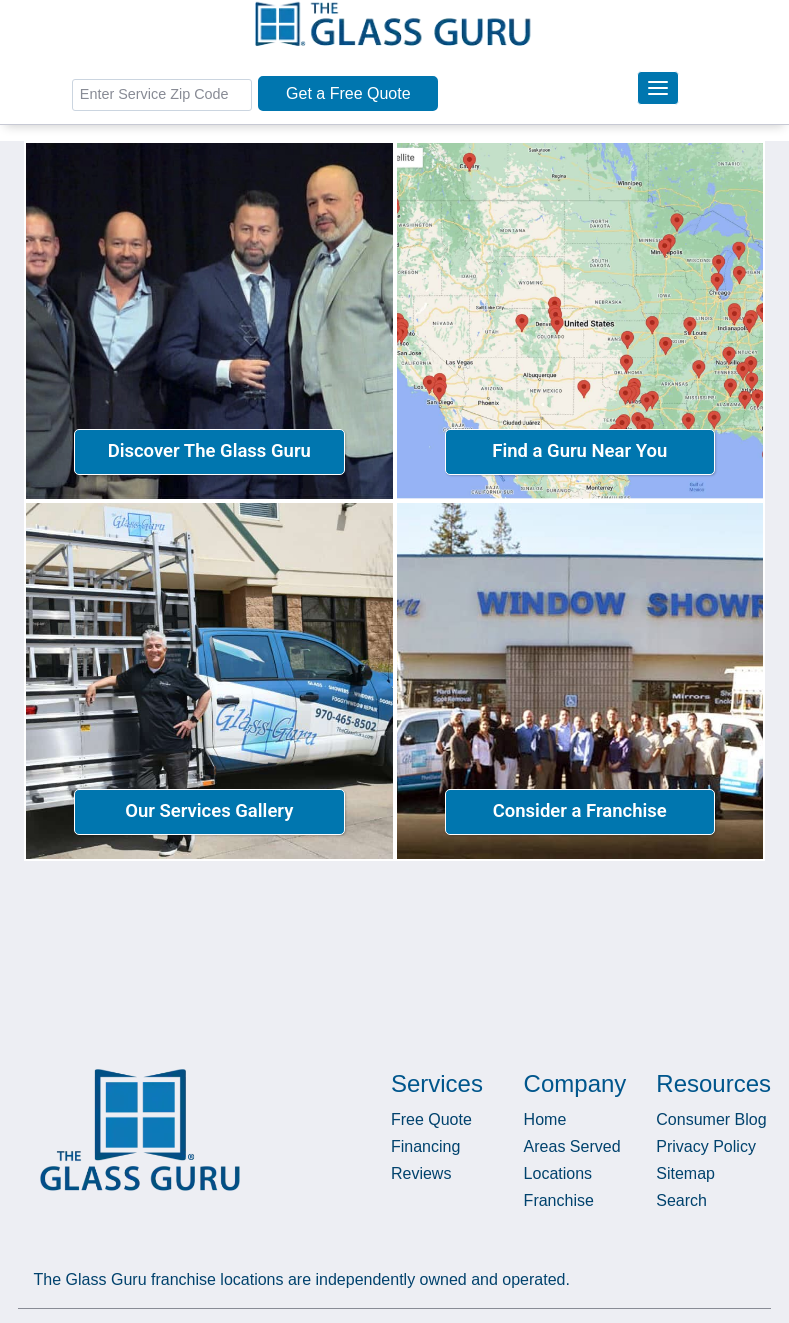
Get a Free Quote (348, 93)
